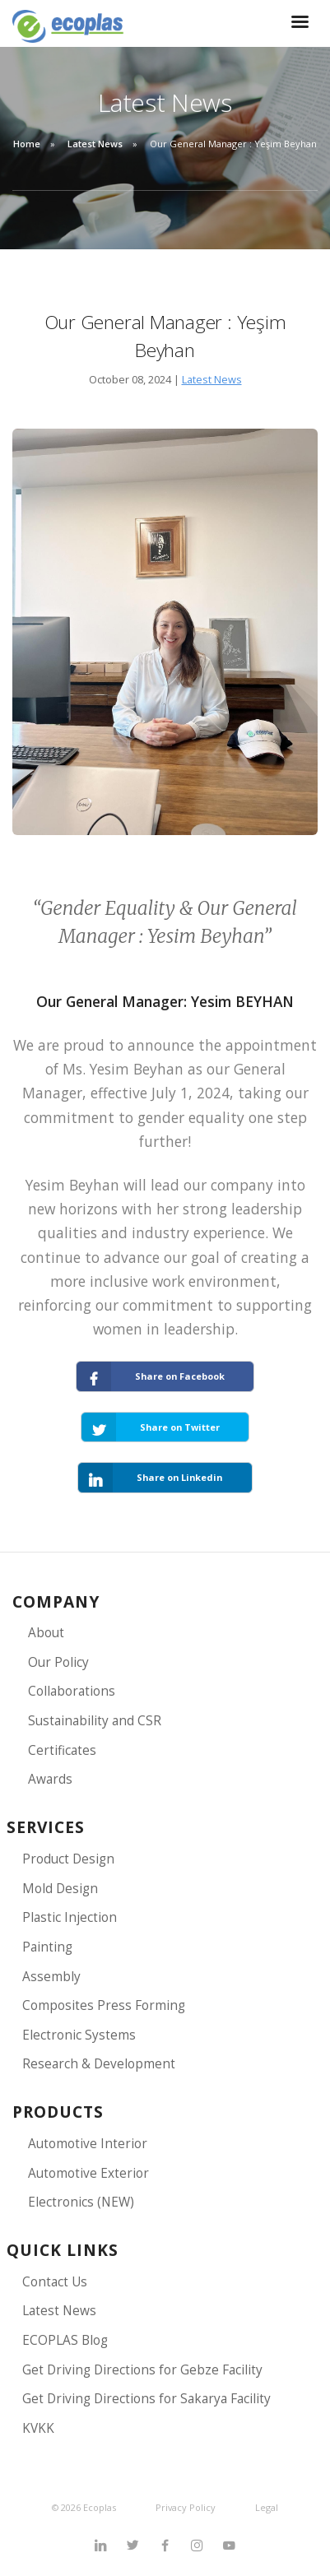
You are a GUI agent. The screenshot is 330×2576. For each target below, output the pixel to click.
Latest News (95, 143)
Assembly (51, 1976)
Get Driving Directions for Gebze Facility (142, 2370)
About (46, 1632)
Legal (266, 2507)
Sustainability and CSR (94, 1720)
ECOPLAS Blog (65, 2340)
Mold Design (60, 1888)
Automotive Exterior (88, 2173)
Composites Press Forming (103, 2005)
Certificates (62, 1750)
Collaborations (71, 1691)
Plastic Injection (69, 1917)
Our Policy (58, 1662)
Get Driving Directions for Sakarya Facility (146, 2398)
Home (26, 143)
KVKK (38, 2428)
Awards (50, 1779)
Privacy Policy (186, 2507)
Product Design (68, 1859)
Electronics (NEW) (81, 2202)
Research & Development (98, 2063)
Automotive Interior (87, 2143)
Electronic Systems (79, 2035)
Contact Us (54, 2282)
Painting (47, 1947)
